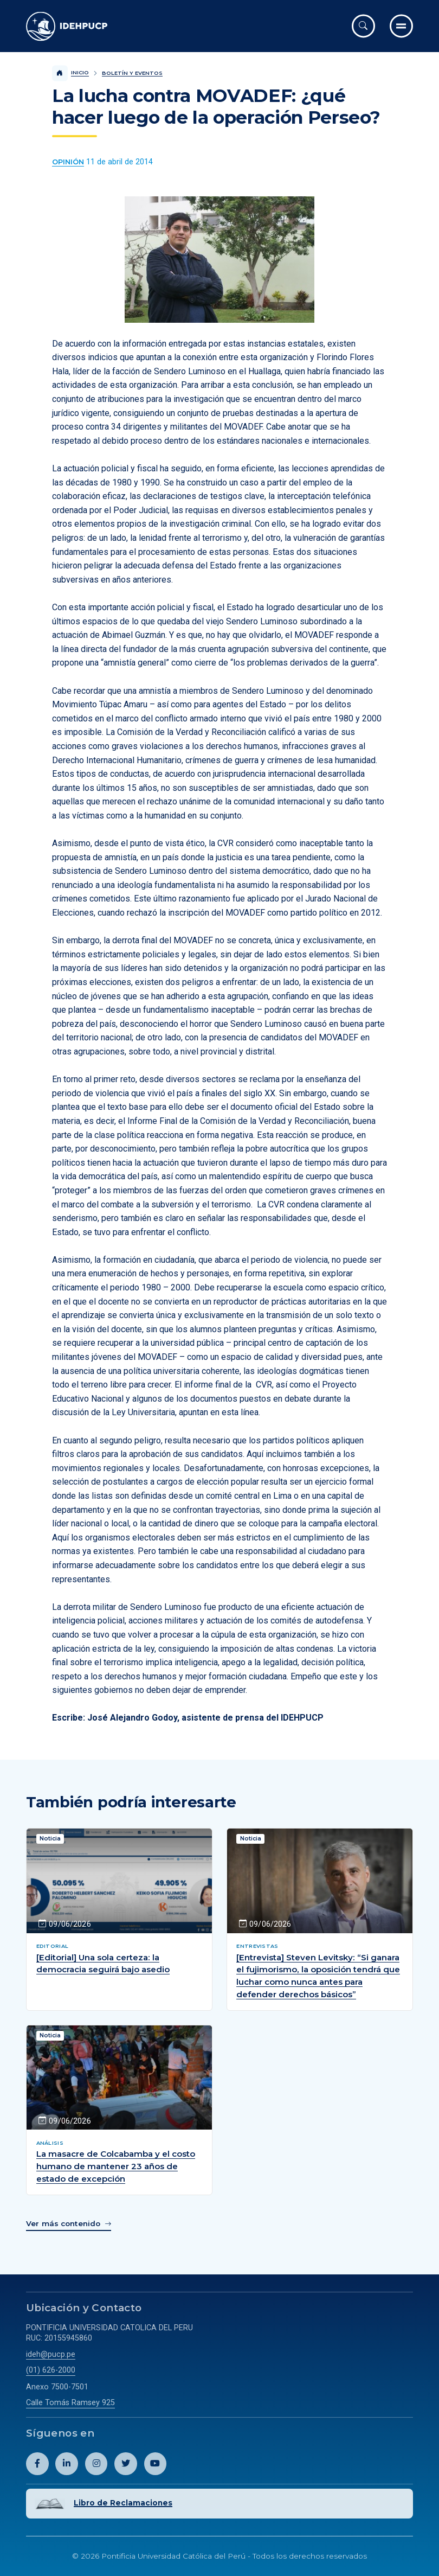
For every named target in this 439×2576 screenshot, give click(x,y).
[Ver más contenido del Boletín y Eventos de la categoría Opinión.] (68, 162)
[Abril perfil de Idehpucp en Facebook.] (37, 2463)
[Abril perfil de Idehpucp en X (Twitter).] (125, 2463)
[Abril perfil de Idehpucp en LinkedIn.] (66, 2463)
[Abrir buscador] (363, 25)
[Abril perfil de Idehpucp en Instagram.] (96, 2463)
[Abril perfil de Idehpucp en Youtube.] (155, 2463)
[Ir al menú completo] (401, 25)
